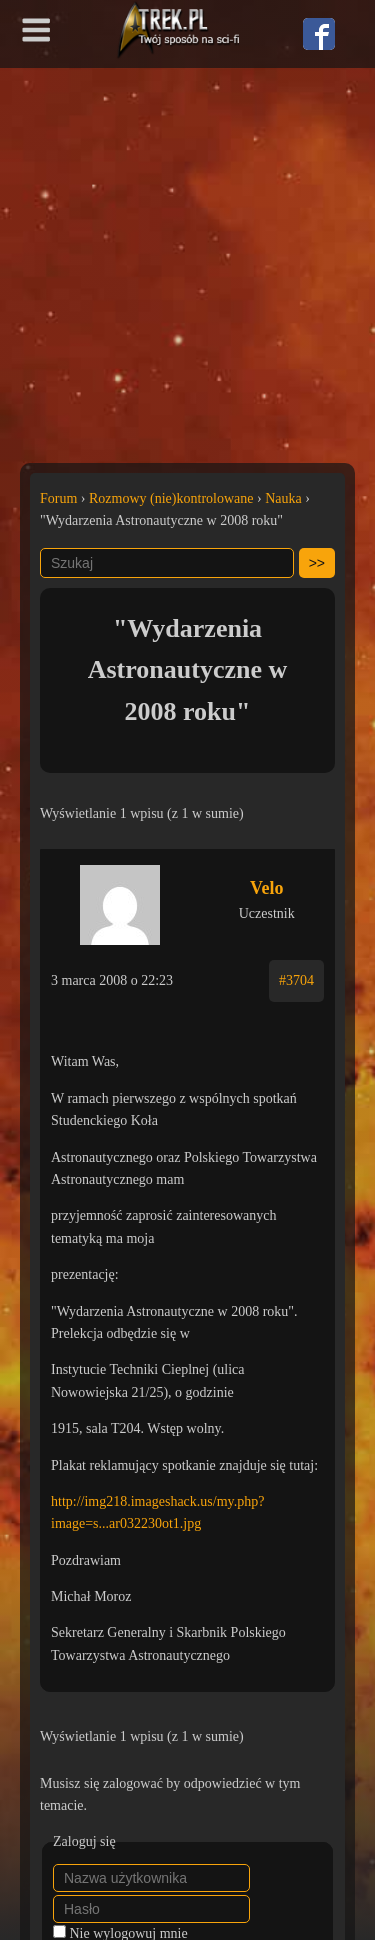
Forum (58, 498)
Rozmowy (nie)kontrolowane (171, 498)
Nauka (283, 498)
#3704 (296, 980)
